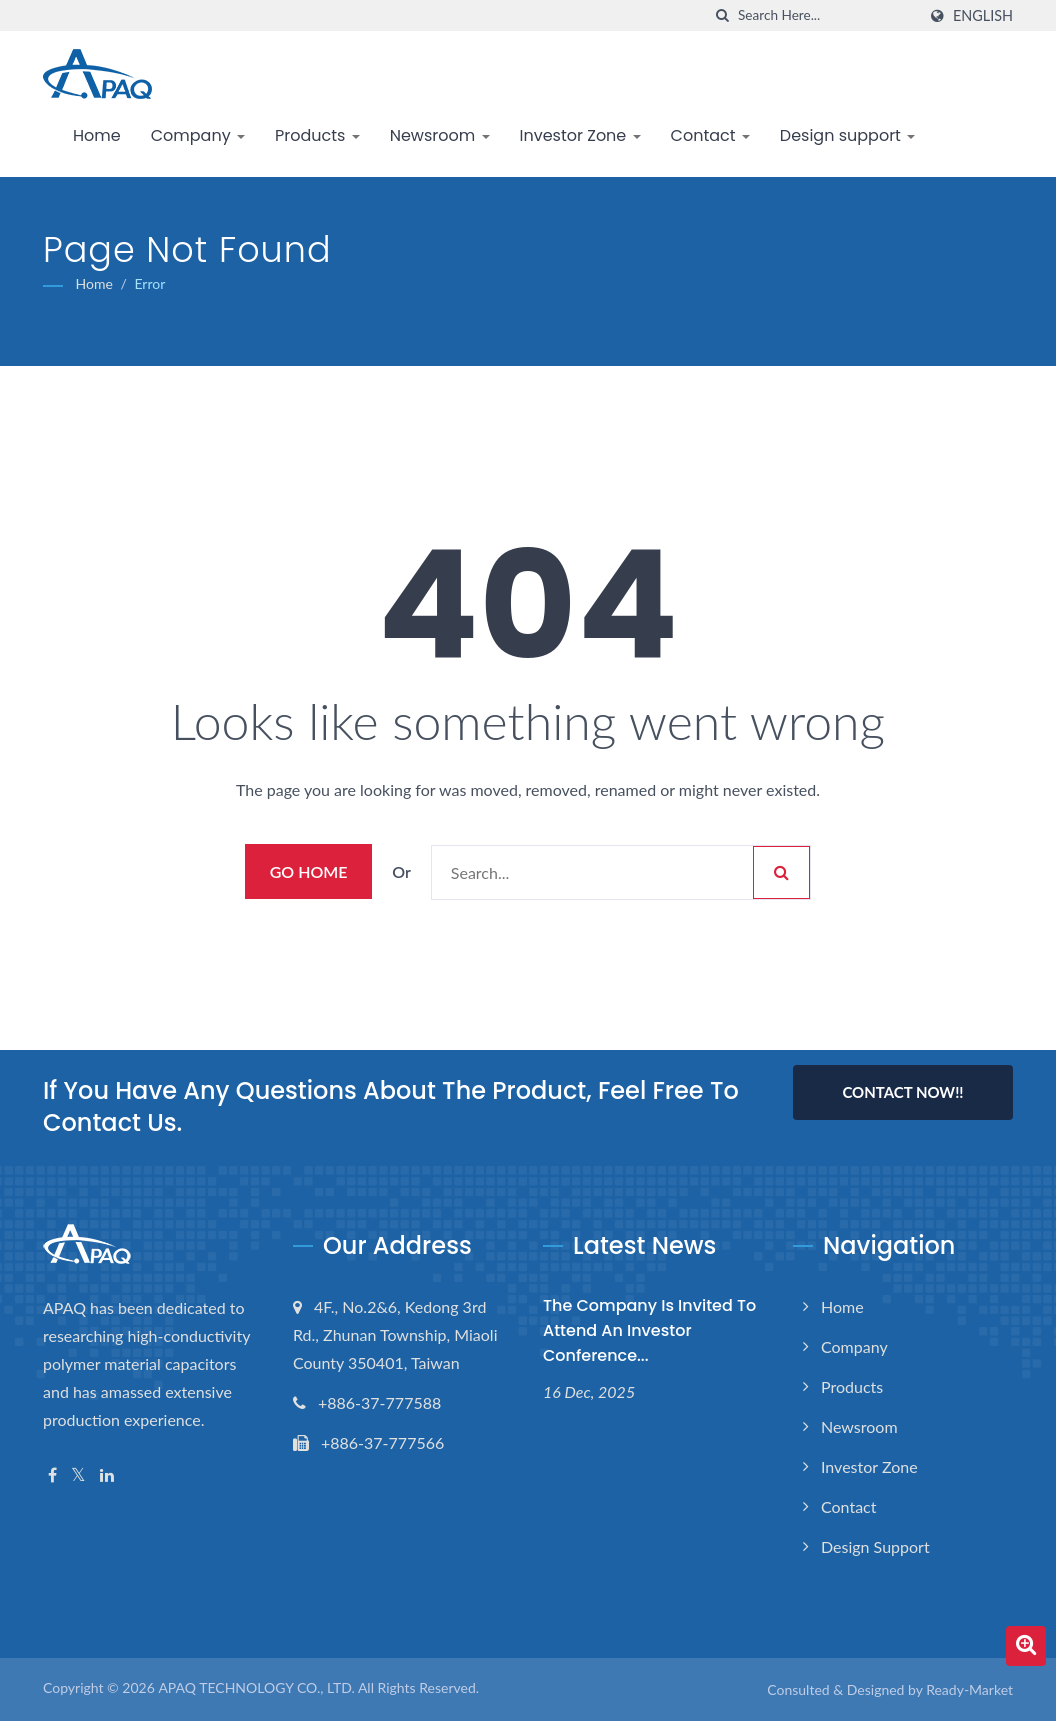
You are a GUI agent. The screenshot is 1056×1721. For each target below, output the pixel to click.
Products (317, 135)
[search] (723, 15)
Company (198, 135)
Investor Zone (580, 135)
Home (97, 135)
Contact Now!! (902, 1092)
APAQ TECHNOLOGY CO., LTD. (256, 1687)
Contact (710, 135)
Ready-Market (969, 1689)
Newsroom (440, 135)
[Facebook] (52, 1475)
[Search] (827, 15)
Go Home (309, 871)
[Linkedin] (107, 1475)
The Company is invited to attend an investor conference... (649, 1330)
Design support (847, 135)
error (149, 283)
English (983, 16)
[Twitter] (78, 1475)
